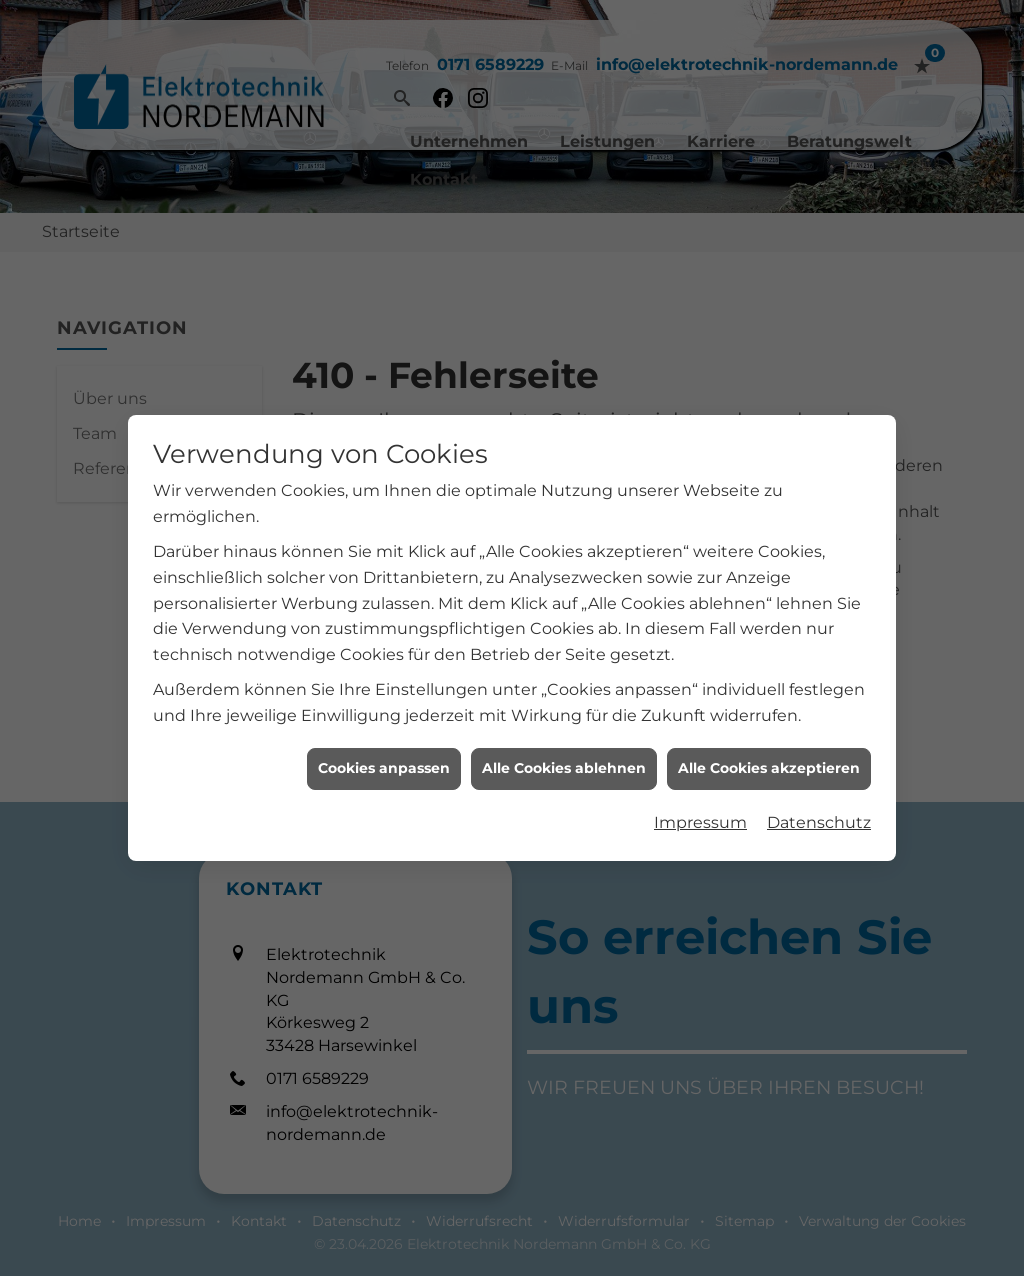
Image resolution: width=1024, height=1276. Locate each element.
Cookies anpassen (384, 753)
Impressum (700, 807)
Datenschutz (819, 807)
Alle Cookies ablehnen (564, 753)
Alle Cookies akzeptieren (769, 753)
